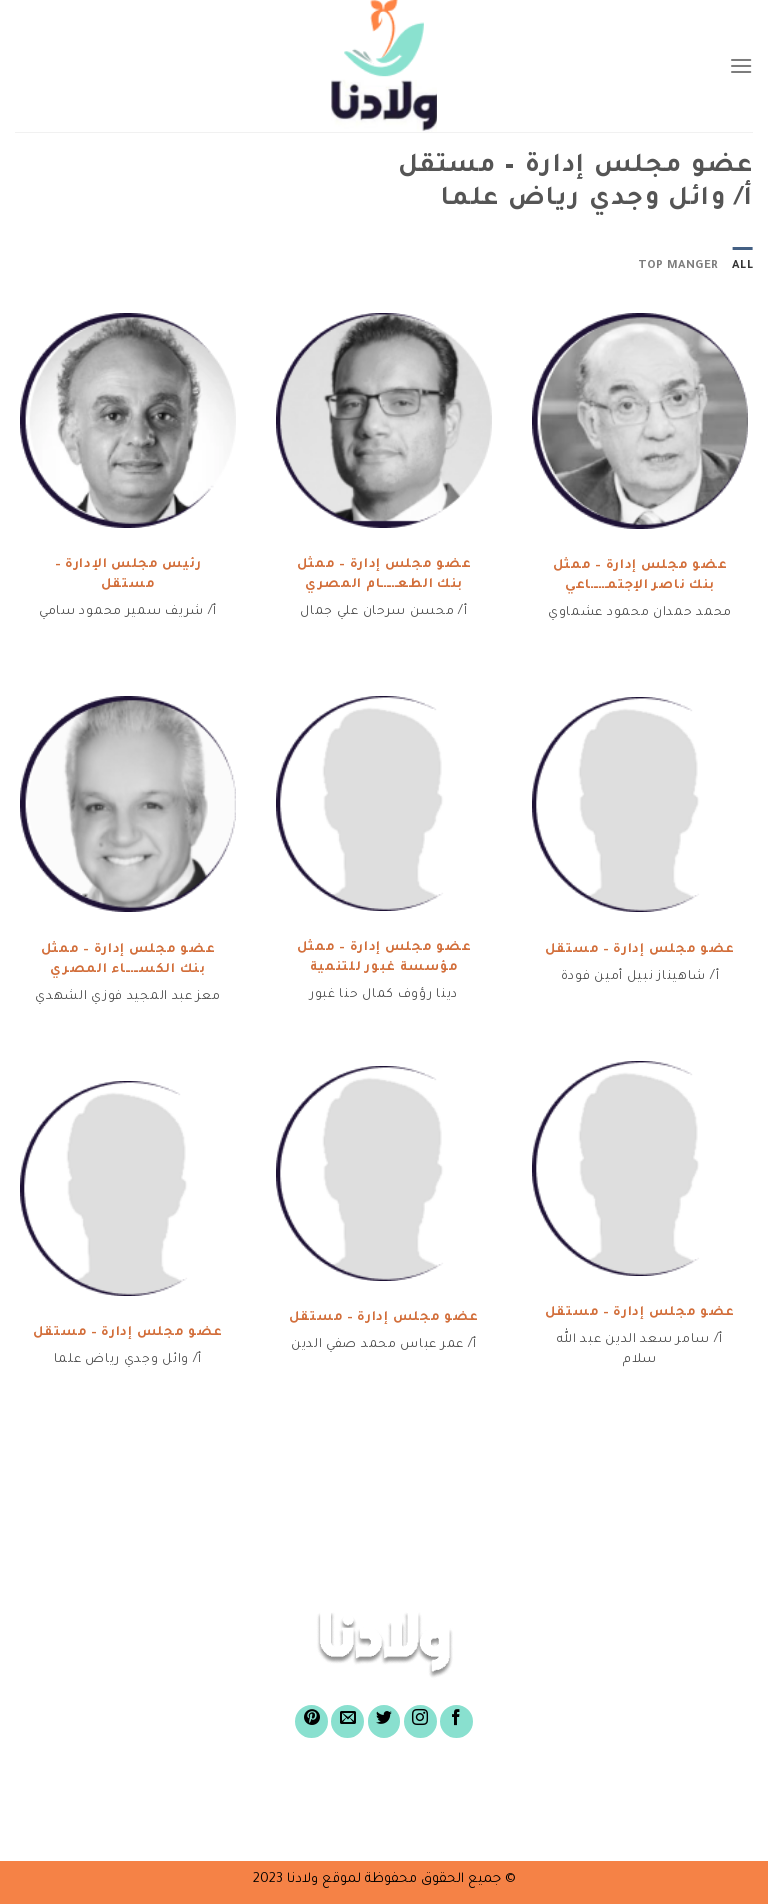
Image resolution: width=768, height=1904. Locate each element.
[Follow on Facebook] (456, 1721)
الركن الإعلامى (398, 1821)
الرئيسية (659, 1790)
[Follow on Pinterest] (311, 1721)
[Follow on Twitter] (384, 1721)
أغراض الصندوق (368, 1790)
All (742, 266)
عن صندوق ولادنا (527, 1790)
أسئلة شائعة (536, 1821)
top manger (678, 266)
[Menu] (741, 65)
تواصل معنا (265, 1821)
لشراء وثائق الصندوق (192, 1790)
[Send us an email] (347, 1721)
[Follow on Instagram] (420, 1721)
